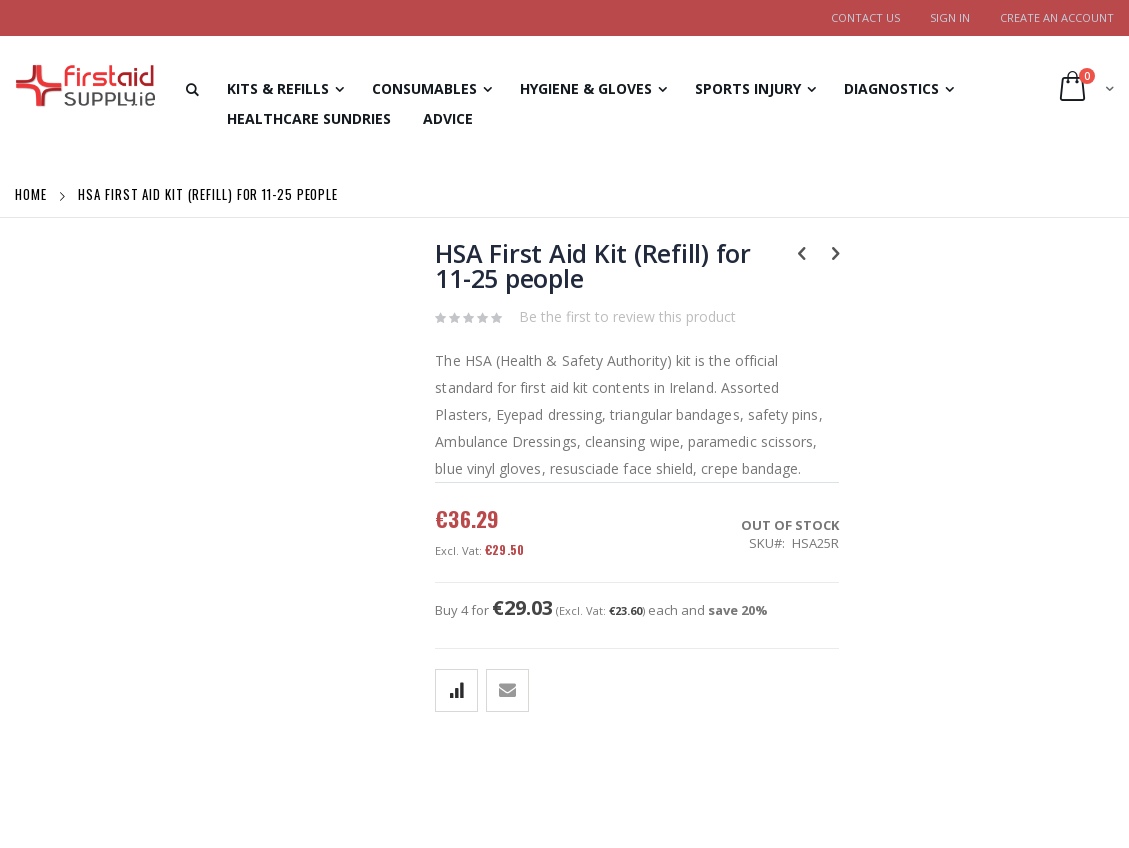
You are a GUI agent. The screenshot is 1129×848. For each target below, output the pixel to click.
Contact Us (865, 17)
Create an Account (1057, 17)
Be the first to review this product (627, 316)
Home (33, 194)
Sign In (950, 17)
